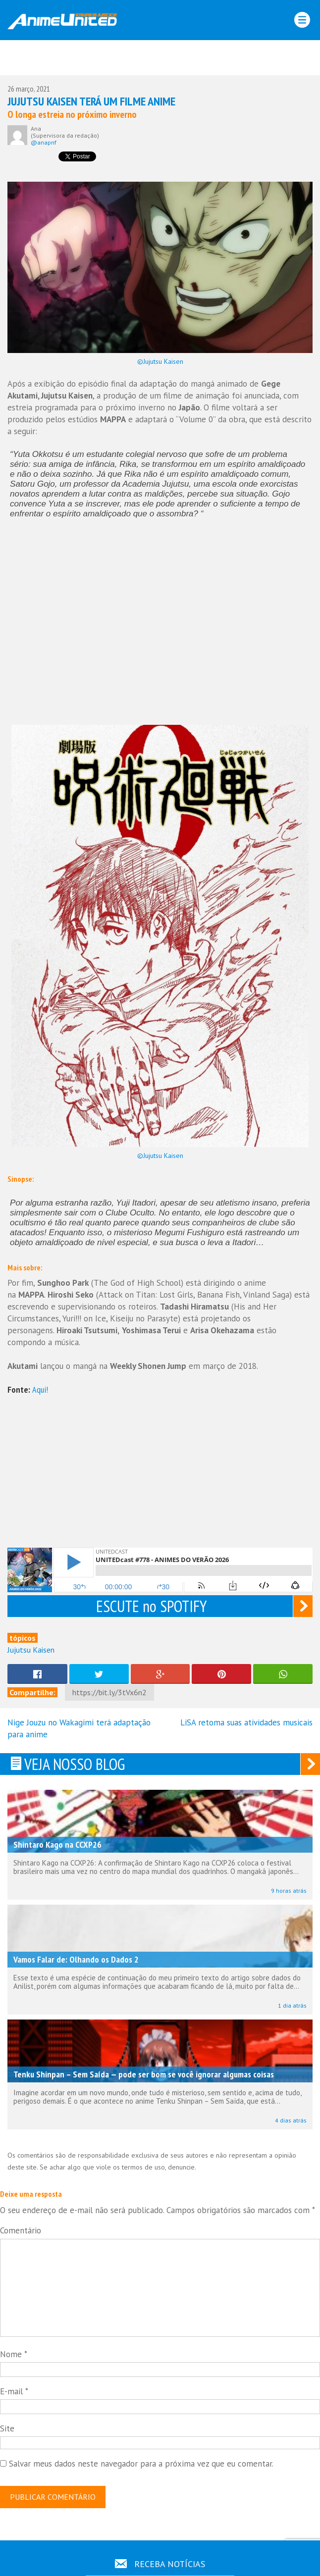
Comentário (20, 2230)
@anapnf (43, 142)
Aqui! (40, 1389)
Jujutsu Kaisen (30, 1650)
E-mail (14, 2391)
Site (7, 2428)
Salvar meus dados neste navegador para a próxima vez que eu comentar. (141, 2463)
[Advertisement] (160, 60)
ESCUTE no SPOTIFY (151, 1606)
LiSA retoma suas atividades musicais (246, 1722)
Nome (13, 2354)
